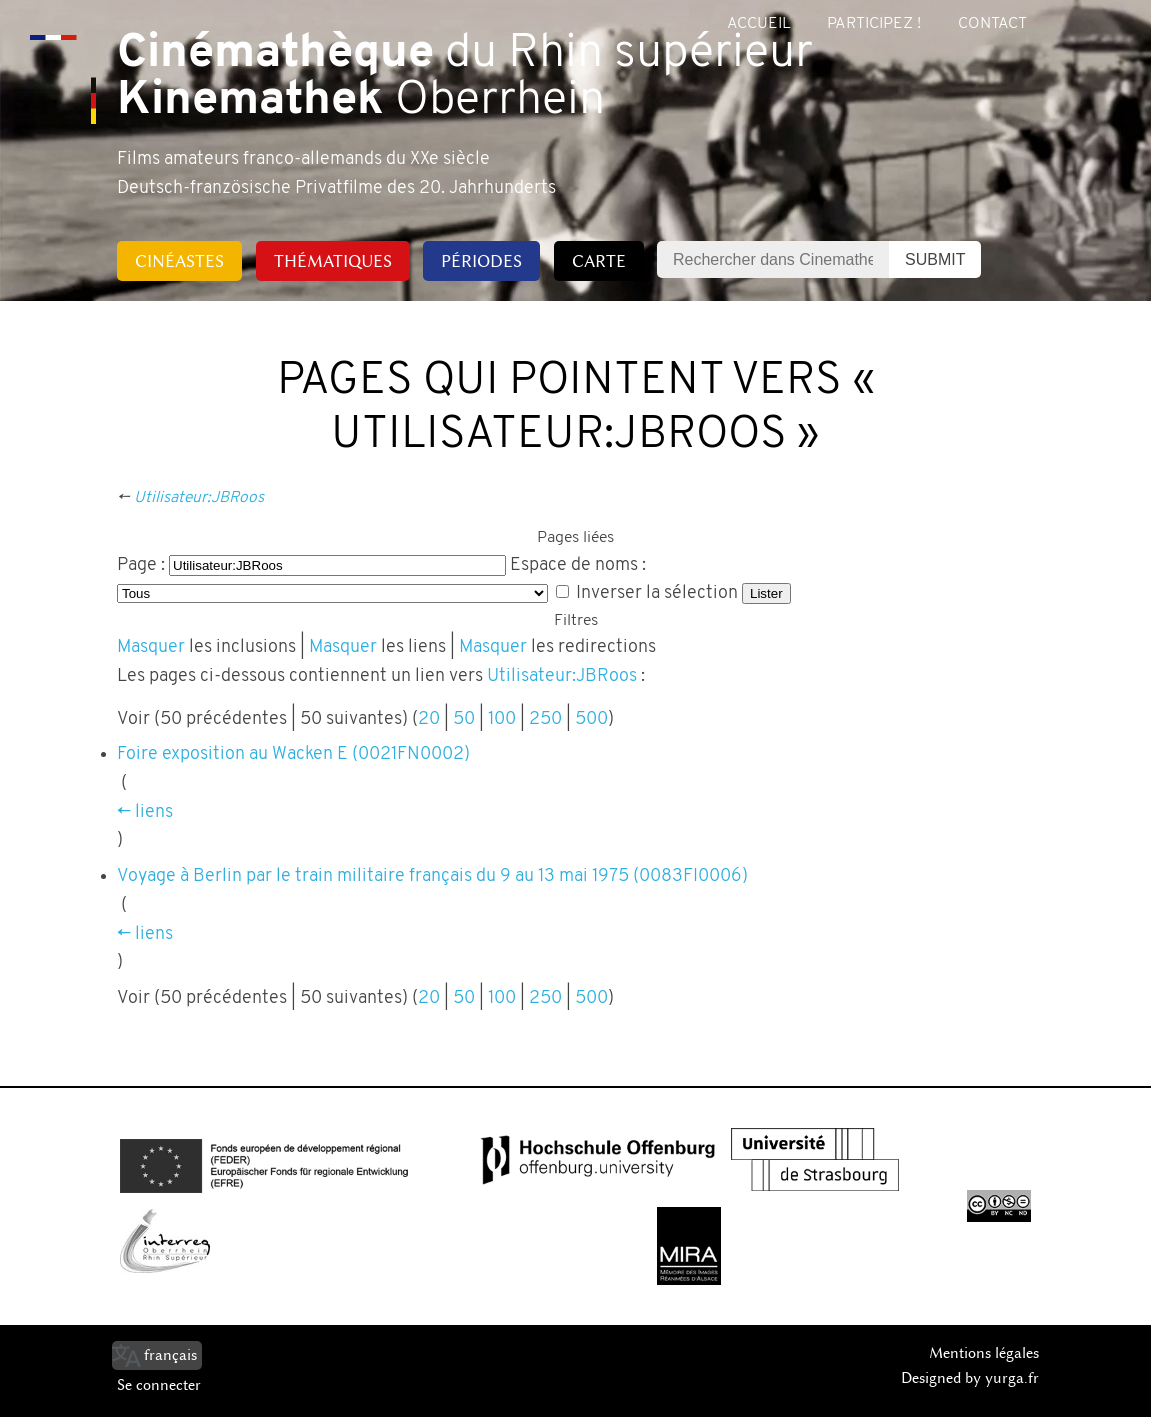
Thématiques (333, 261)
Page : (141, 565)
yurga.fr (1012, 1378)
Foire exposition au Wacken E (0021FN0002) (293, 754)
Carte (599, 261)
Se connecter (159, 1385)
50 (464, 719)
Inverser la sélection (657, 593)
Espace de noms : (578, 565)
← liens (145, 812)
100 (502, 719)
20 (429, 719)
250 (545, 719)
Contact (992, 24)
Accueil (759, 24)
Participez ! (874, 24)
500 (591, 719)
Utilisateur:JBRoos (199, 498)
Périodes (481, 261)
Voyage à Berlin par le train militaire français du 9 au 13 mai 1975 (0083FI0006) (432, 876)
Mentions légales (984, 1353)
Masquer (151, 647)
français (170, 1355)
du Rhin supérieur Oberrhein (465, 78)
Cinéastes (179, 261)
